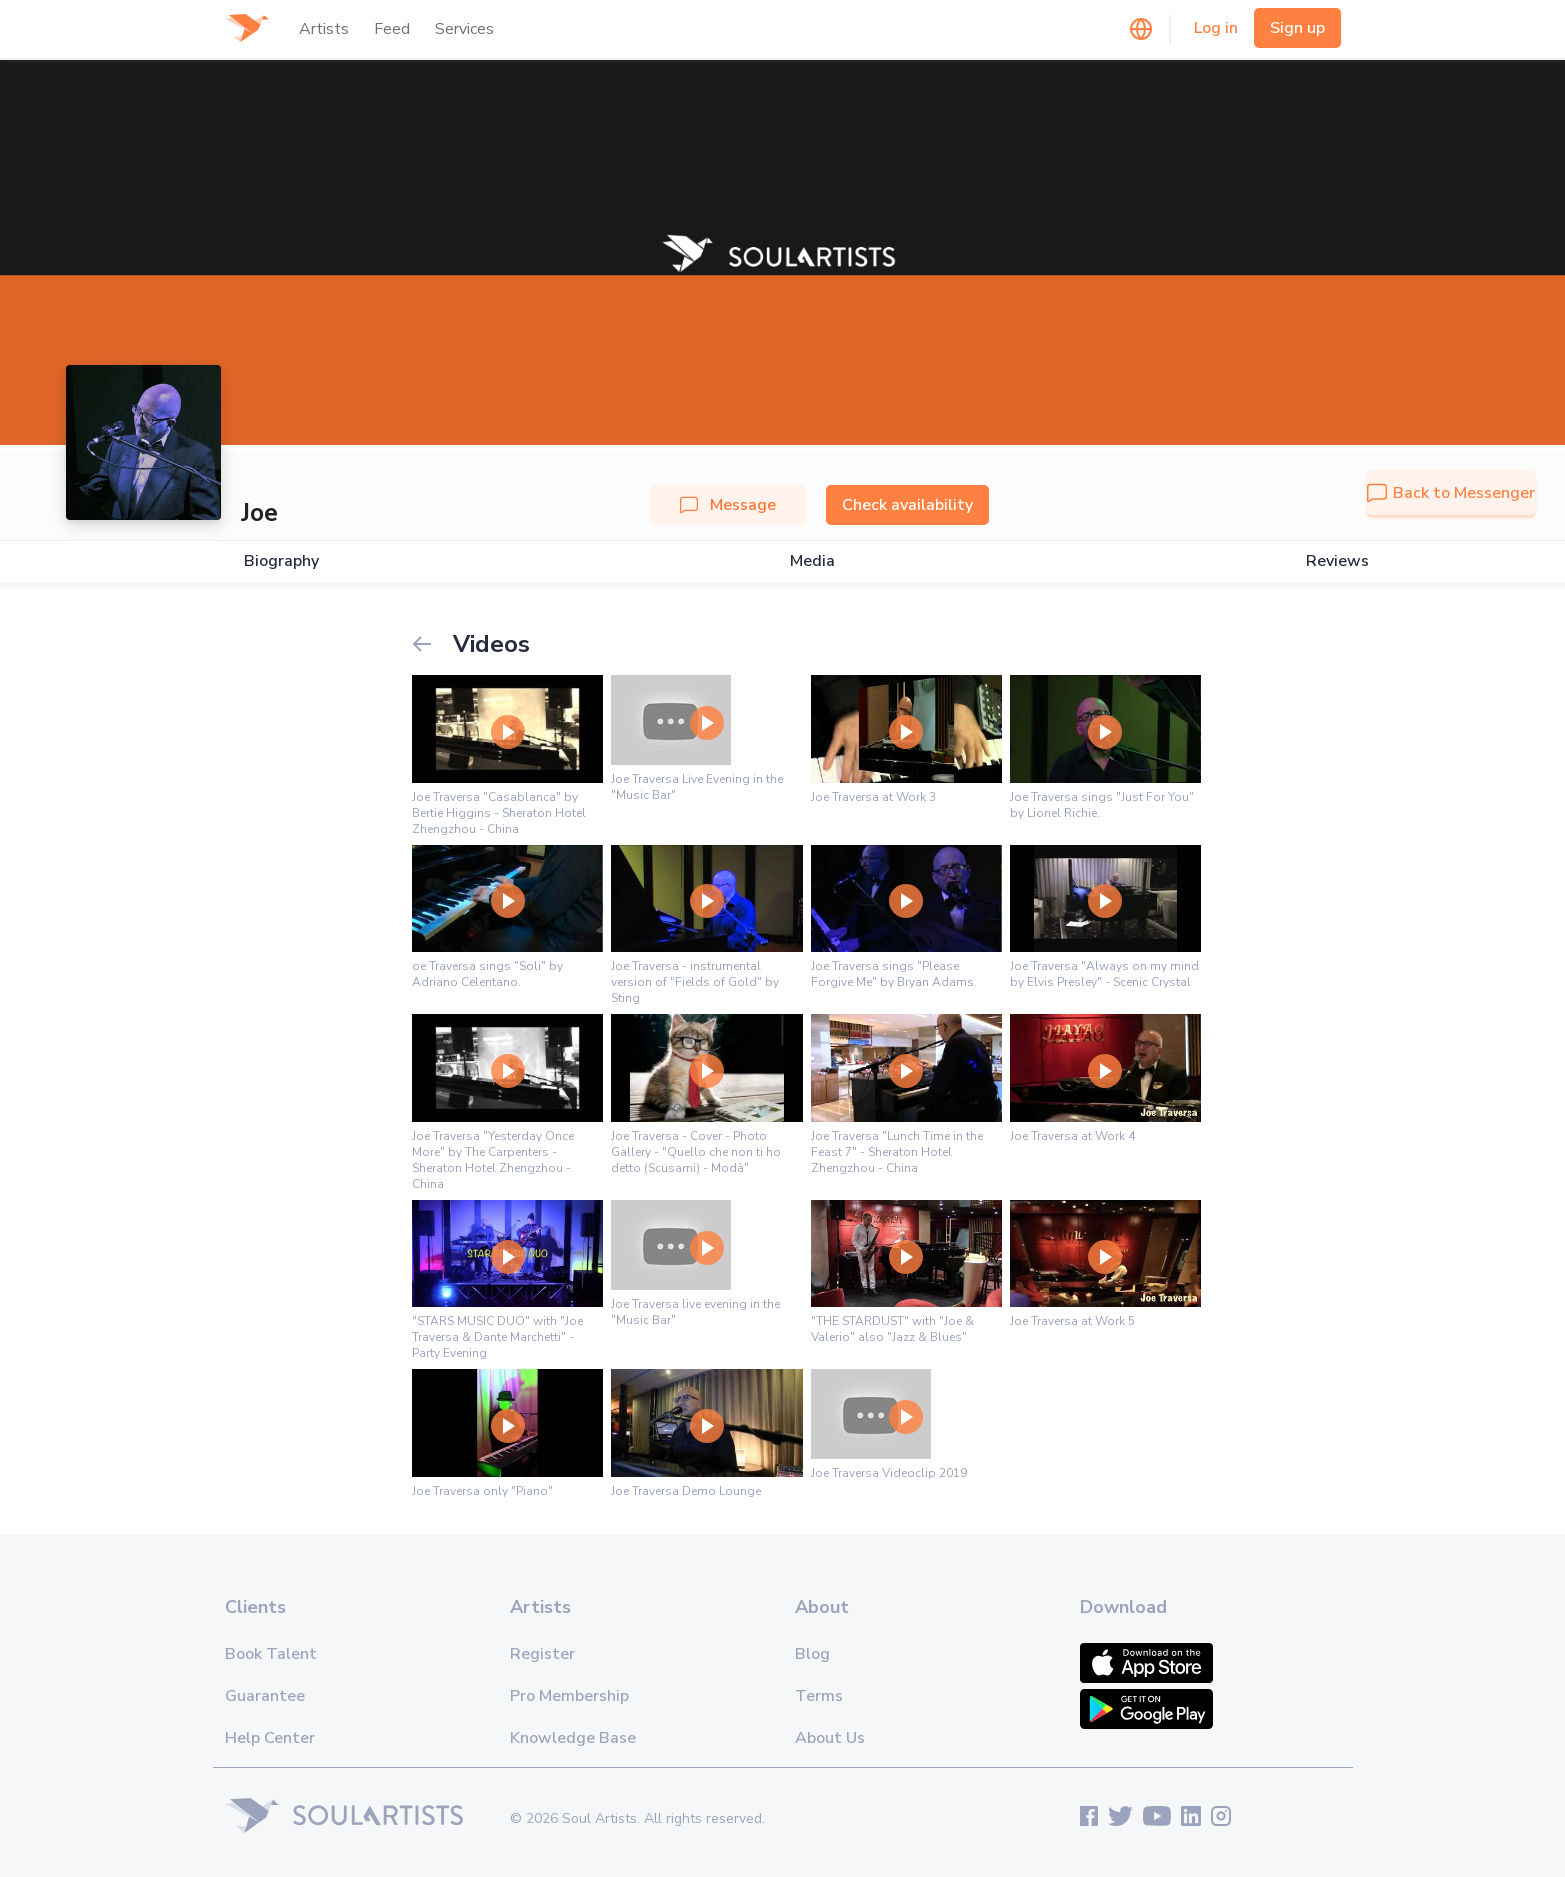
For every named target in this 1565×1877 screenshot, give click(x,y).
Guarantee (265, 1696)
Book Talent (271, 1654)
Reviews (1337, 561)
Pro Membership (569, 1696)
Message (728, 505)
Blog (812, 1654)
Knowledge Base (573, 1738)
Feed (392, 29)
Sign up (1297, 28)
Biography (281, 561)
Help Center (270, 1738)
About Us (830, 1738)
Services (464, 29)
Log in (1216, 28)
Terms (819, 1696)
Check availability (907, 505)
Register (542, 1654)
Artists (324, 29)
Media (812, 561)
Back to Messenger (1451, 493)
